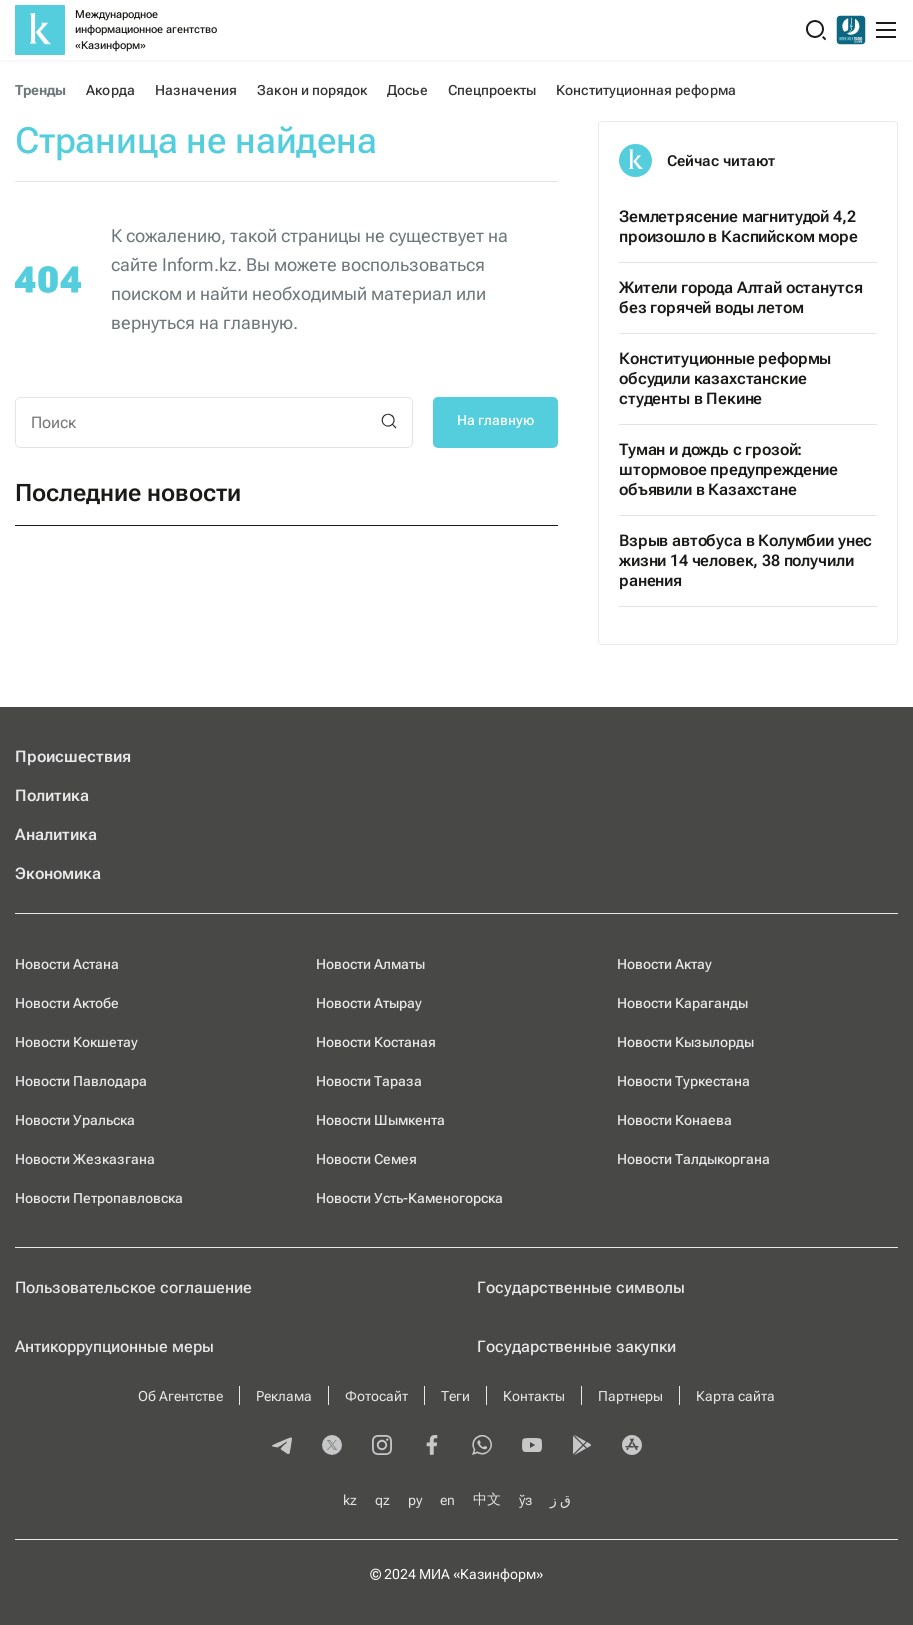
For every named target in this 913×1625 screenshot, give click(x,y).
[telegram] (282, 1447)
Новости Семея (366, 1159)
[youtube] (532, 1447)
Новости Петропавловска (99, 1198)
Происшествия (73, 756)
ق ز (560, 1500)
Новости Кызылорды (685, 1042)
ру (415, 1500)
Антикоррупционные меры (114, 1346)
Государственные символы (581, 1287)
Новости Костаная (376, 1042)
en (447, 1500)
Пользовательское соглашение (133, 1287)
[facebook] (432, 1447)
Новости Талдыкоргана (693, 1159)
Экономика (58, 873)
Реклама (284, 1396)
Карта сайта (735, 1396)
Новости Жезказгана (85, 1159)
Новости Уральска (75, 1120)
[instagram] (382, 1447)
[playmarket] (582, 1447)
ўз (525, 1500)
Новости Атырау (369, 1003)
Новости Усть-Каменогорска (409, 1198)
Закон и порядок (312, 90)
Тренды (40, 90)
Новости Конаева (674, 1120)
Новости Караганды (682, 1003)
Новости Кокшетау (76, 1042)
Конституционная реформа (645, 90)
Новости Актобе (67, 1003)
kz (350, 1500)
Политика (52, 795)
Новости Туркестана (683, 1081)
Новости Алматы (370, 964)
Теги (455, 1396)
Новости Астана (67, 964)
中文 (487, 1499)
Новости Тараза (369, 1081)
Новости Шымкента (380, 1120)
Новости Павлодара (81, 1081)
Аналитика (56, 834)
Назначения (196, 90)
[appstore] (632, 1447)
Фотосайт (376, 1396)
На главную (495, 420)
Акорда (110, 90)
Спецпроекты (492, 90)
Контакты (534, 1396)
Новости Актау (664, 964)
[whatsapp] (482, 1447)
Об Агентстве (180, 1396)
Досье (407, 90)
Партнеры (630, 1396)
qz (382, 1500)
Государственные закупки (576, 1346)
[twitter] (332, 1447)
